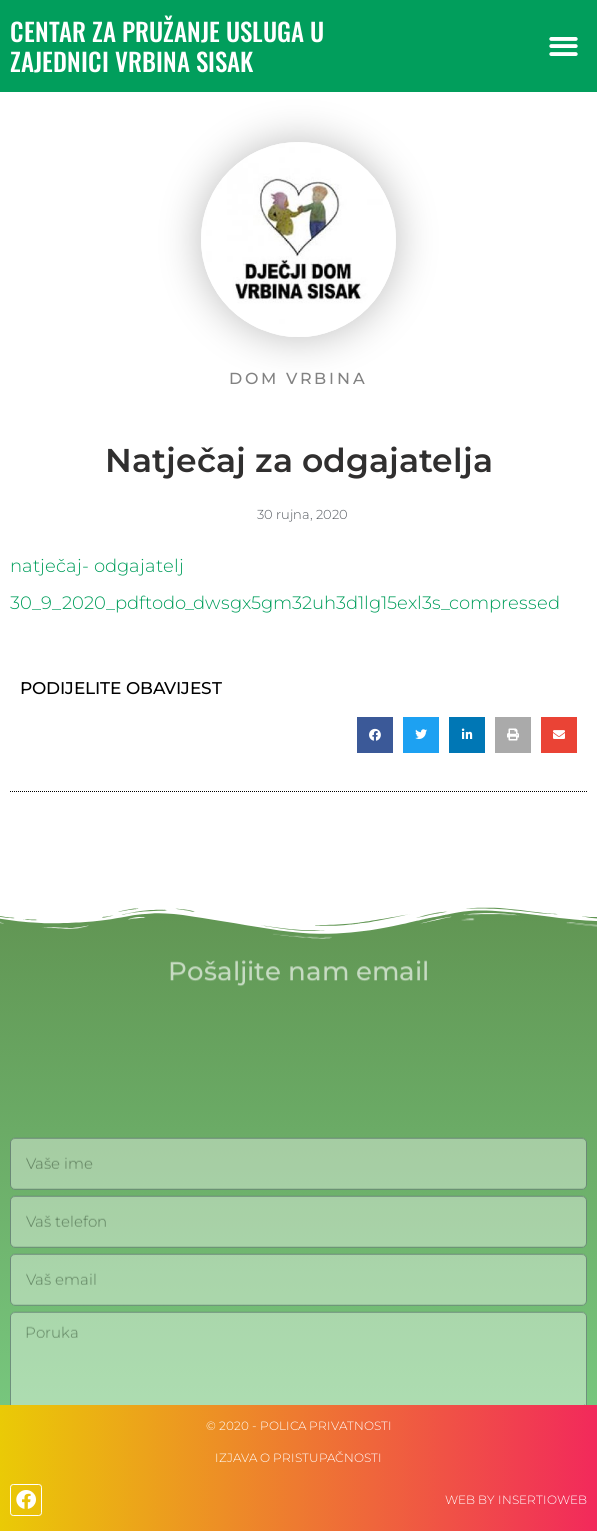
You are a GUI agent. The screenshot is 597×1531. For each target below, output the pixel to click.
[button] (563, 46)
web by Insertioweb (516, 1499)
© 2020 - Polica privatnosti (299, 1425)
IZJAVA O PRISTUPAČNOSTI (298, 1457)
